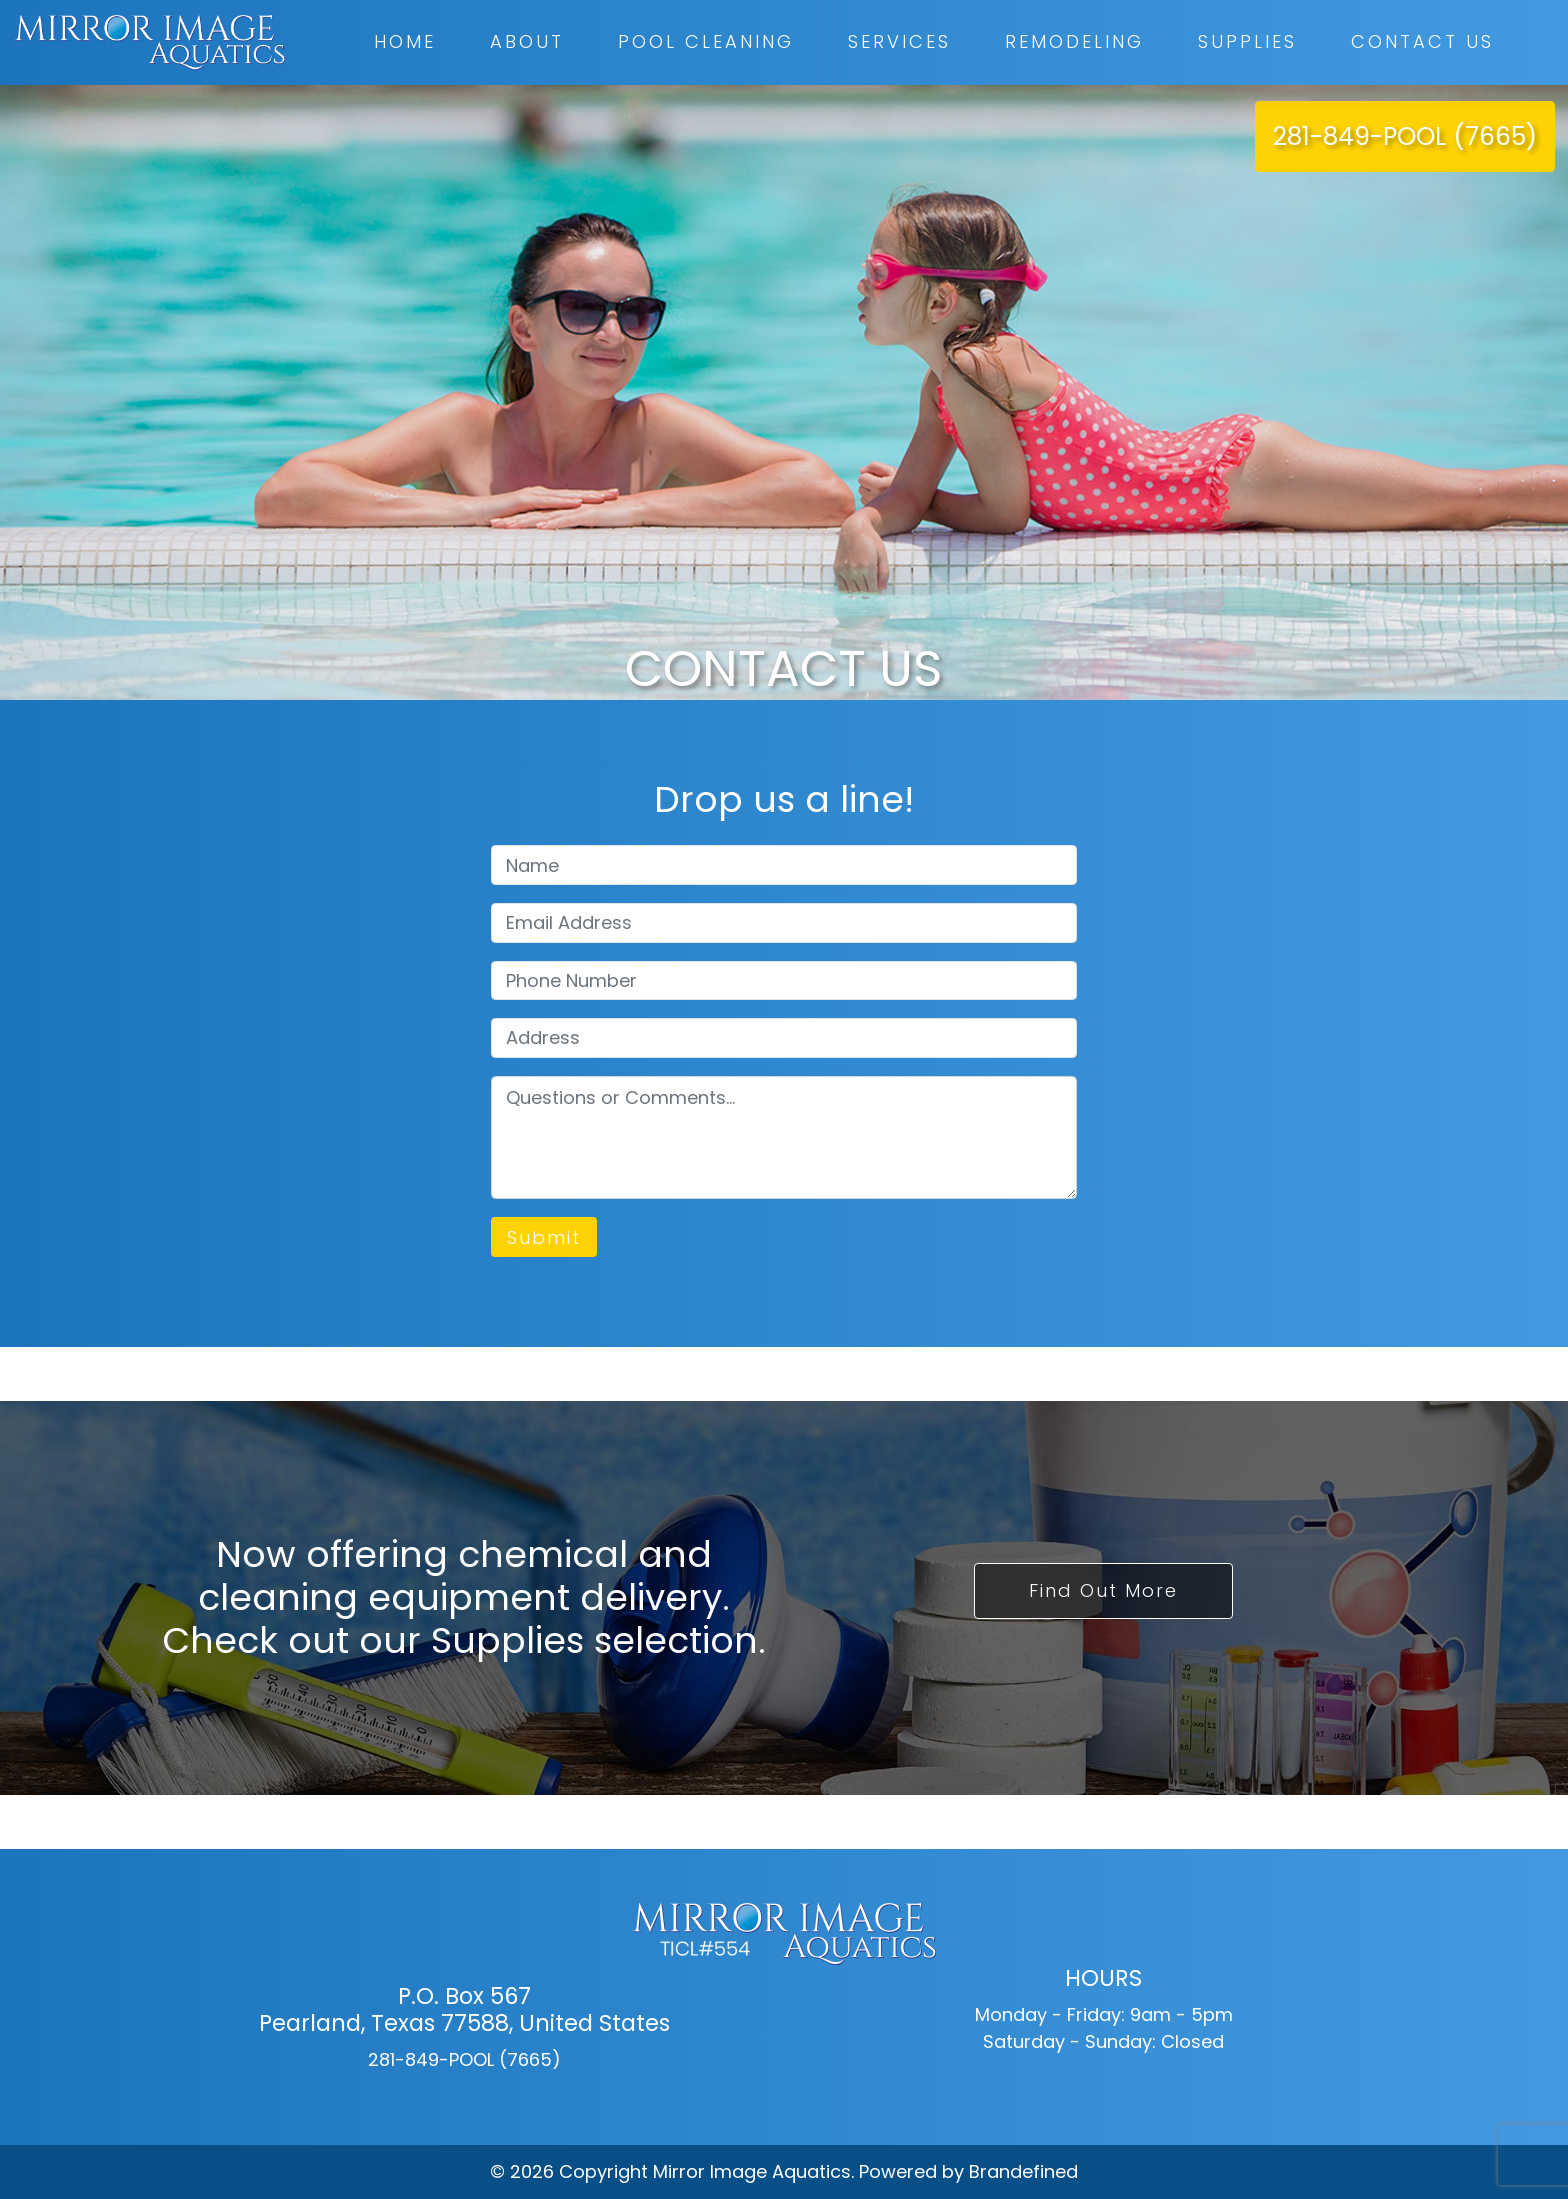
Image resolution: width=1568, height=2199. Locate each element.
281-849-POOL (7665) (1405, 136)
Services (899, 41)
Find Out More (1103, 1590)
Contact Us (1422, 41)
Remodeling (1074, 41)
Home (405, 41)
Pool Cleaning (706, 41)
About (527, 41)
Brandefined (1023, 2171)
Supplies (1247, 41)
